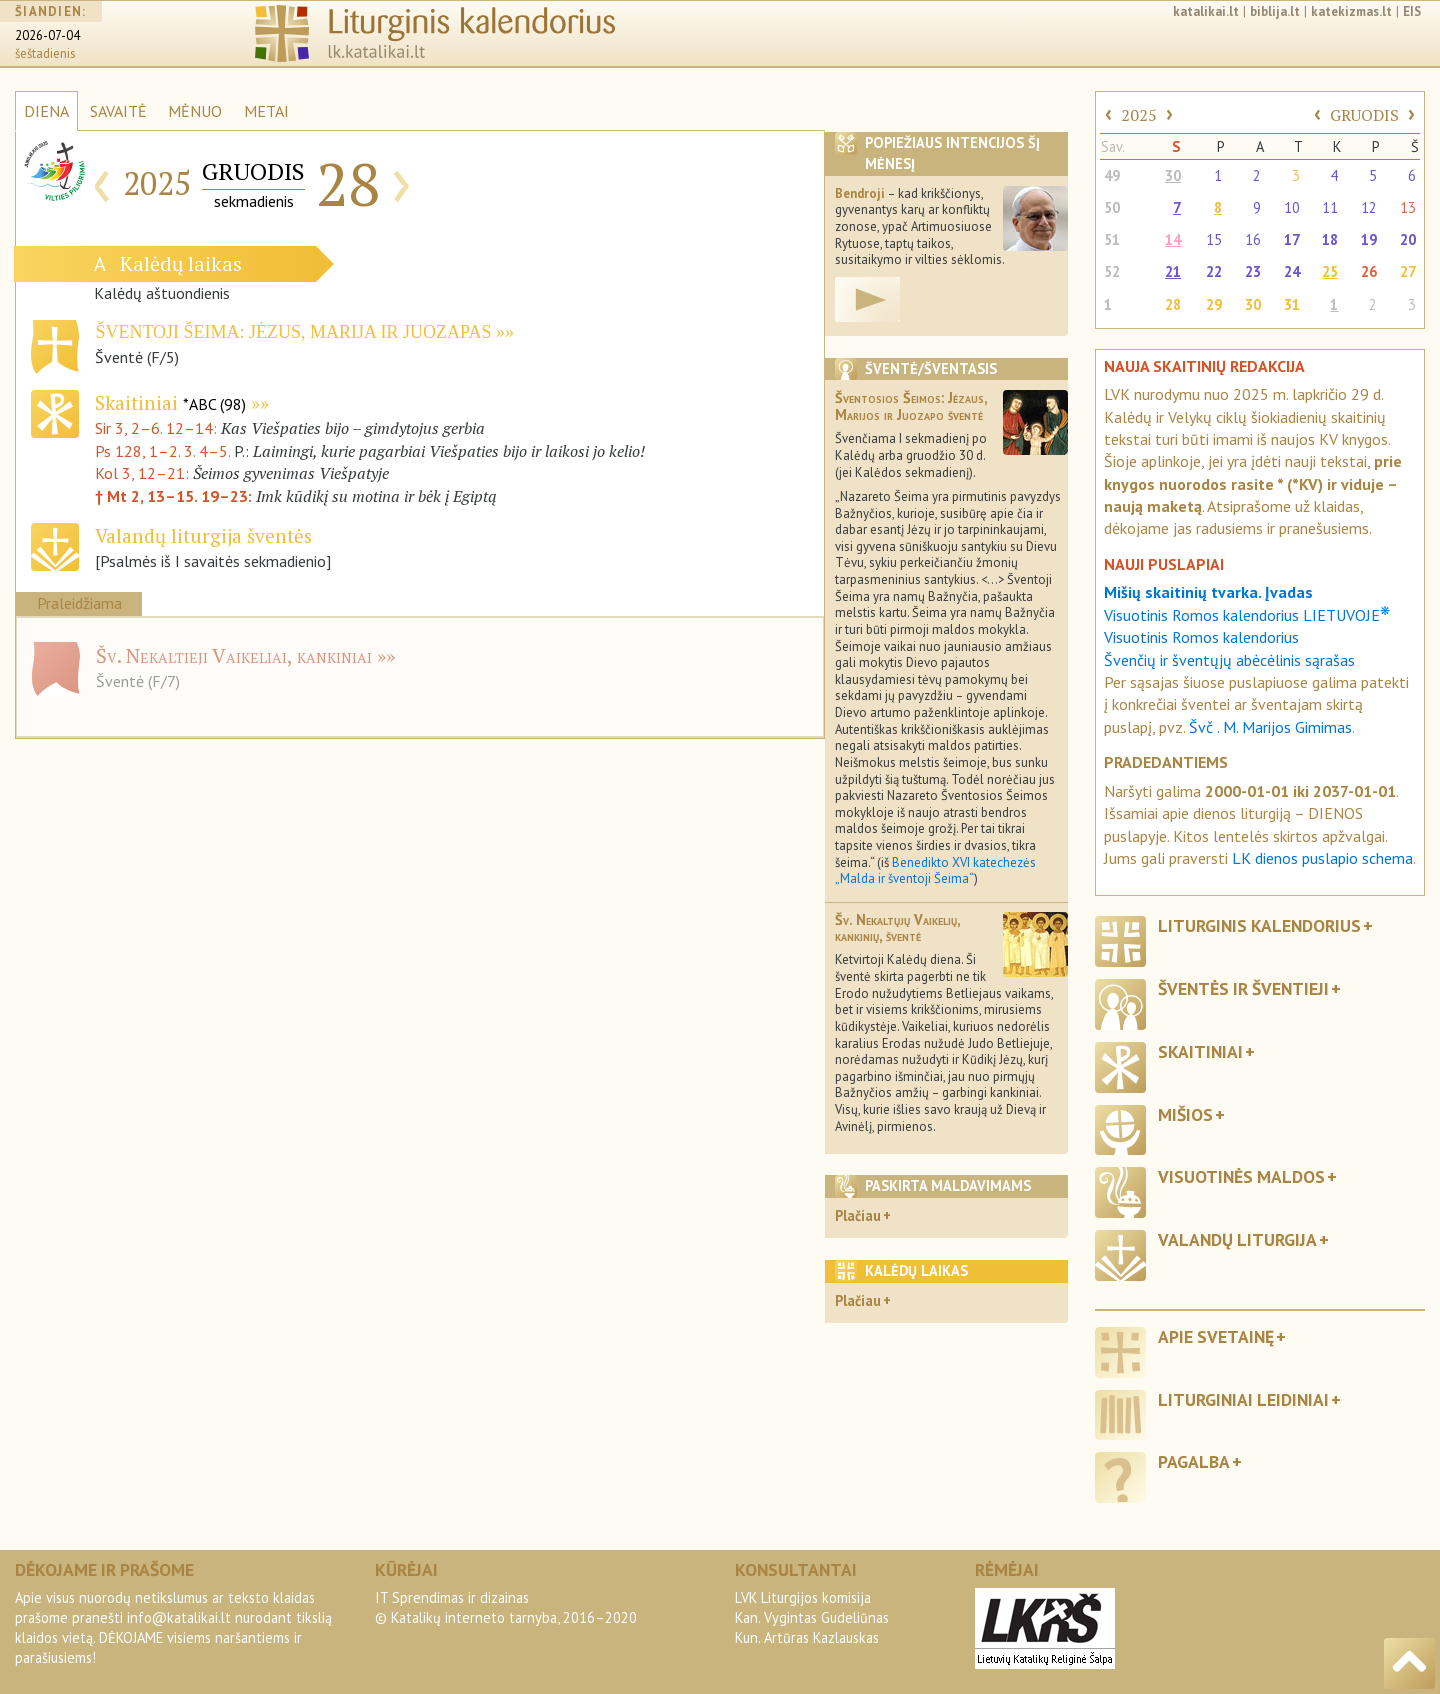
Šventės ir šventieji (1243, 988)
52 (1112, 271)
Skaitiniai (170, 402)
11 (1330, 207)
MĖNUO (195, 111)
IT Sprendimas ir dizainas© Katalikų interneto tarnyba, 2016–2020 (506, 1607)
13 (1408, 207)
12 (1369, 207)
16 (1253, 239)
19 (1369, 239)
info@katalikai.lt (179, 1617)
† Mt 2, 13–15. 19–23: (175, 496)
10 (1292, 207)
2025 (1139, 115)
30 (1173, 175)
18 (1330, 239)
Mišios (1185, 1114)
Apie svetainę (1216, 1336)
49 (1112, 175)
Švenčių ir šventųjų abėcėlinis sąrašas (1229, 660)
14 (1173, 239)
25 (1330, 271)
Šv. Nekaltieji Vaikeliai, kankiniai (234, 655)
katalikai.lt (1206, 11)
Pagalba (1194, 1461)
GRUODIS (1364, 115)
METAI (266, 111)
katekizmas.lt (1351, 11)
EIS (1412, 11)
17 (1292, 239)
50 (1112, 207)
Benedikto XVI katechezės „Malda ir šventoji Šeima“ (935, 871)
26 (1369, 271)
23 (1253, 271)
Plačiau (858, 1215)
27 (1408, 271)
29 (1214, 304)
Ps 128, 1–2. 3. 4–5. (162, 451)
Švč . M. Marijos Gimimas (1270, 727)
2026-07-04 (47, 35)
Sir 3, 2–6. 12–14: (158, 428)
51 (1112, 239)
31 (1292, 304)
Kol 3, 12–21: (144, 473)
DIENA (46, 111)
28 (1173, 304)
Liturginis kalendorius (1259, 925)
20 (1408, 239)
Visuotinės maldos (1241, 1176)
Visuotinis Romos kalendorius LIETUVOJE (1247, 615)
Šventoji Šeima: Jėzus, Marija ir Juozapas (293, 332)
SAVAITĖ (118, 111)
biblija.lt (1275, 11)
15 (1214, 239)
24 (1292, 271)
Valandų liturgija (1237, 1239)
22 (1214, 271)
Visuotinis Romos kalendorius (1201, 637)
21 (1173, 271)
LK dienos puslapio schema (1322, 858)
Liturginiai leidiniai (1243, 1399)
